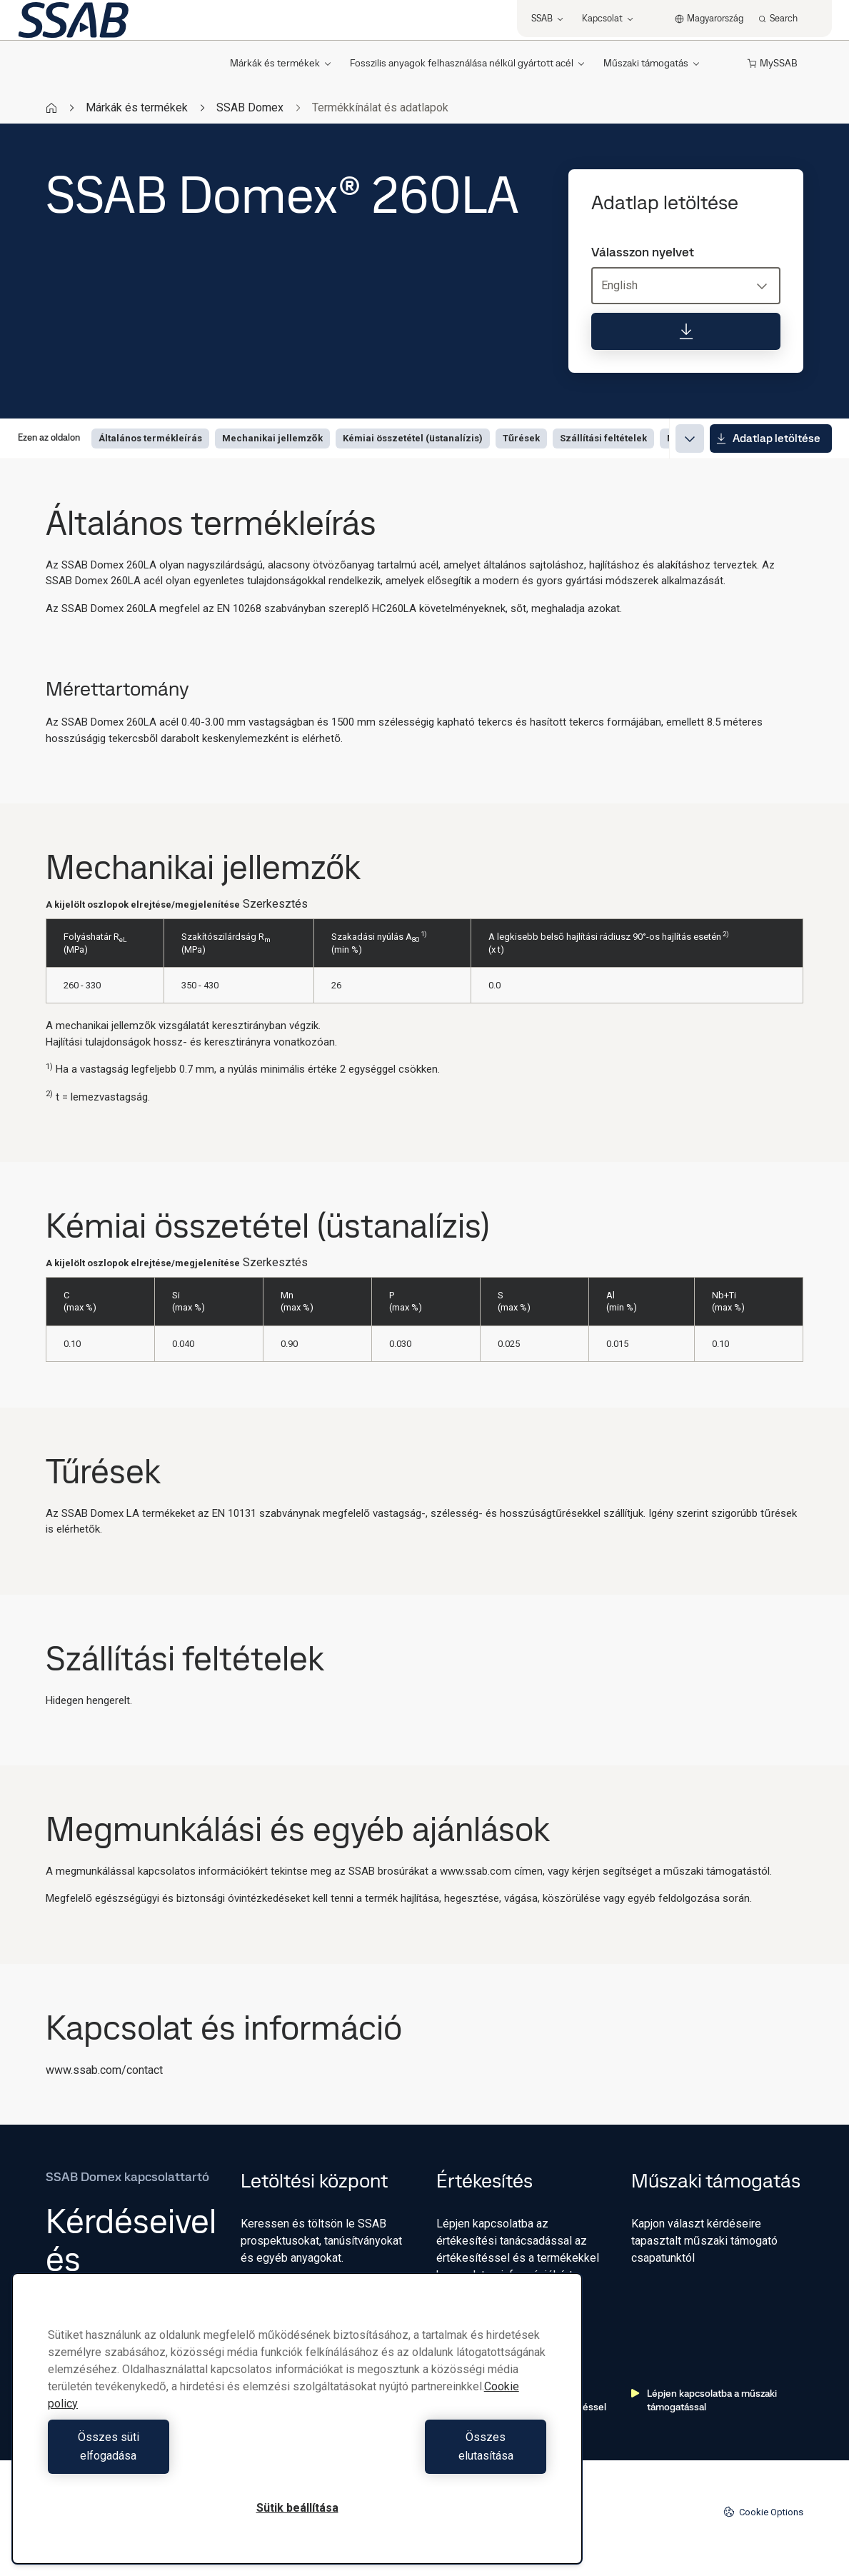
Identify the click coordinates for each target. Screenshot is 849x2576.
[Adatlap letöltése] (685, 331)
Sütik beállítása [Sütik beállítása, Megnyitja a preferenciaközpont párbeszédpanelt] (297, 2508)
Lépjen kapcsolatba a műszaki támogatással (704, 2400)
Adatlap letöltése (767, 438)
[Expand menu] (689, 438)
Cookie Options (763, 2511)
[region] (297, 2428)
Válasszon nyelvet (642, 252)
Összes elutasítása (425, 2455)
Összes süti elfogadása (169, 2455)
